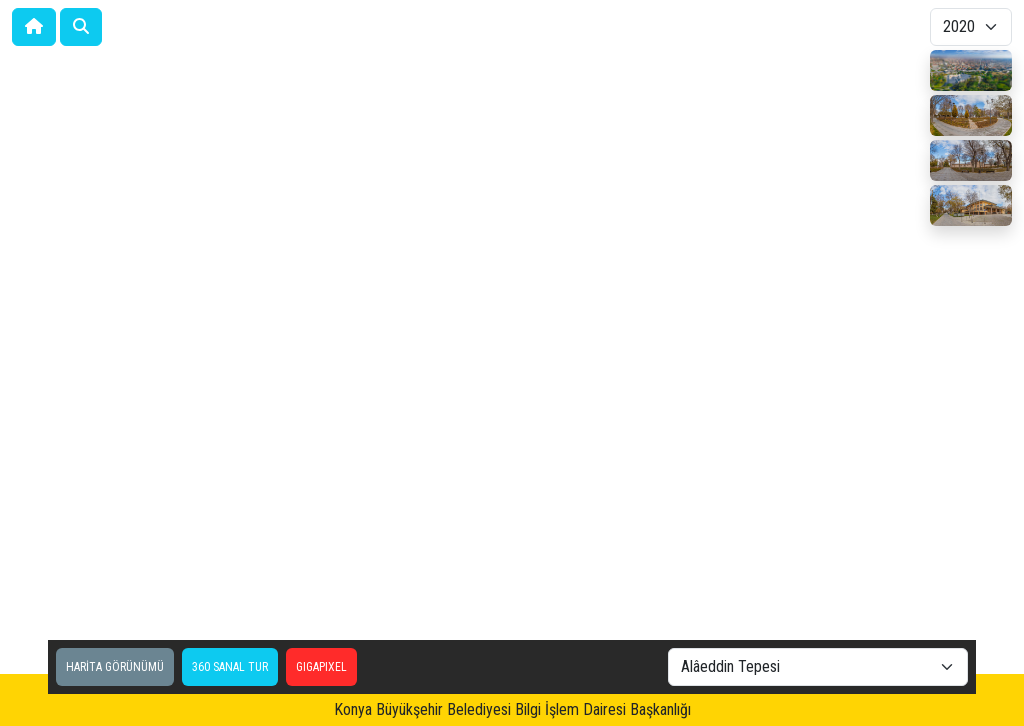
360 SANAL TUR (230, 667)
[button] (81, 27)
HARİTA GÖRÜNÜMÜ (115, 667)
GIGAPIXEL (321, 667)
